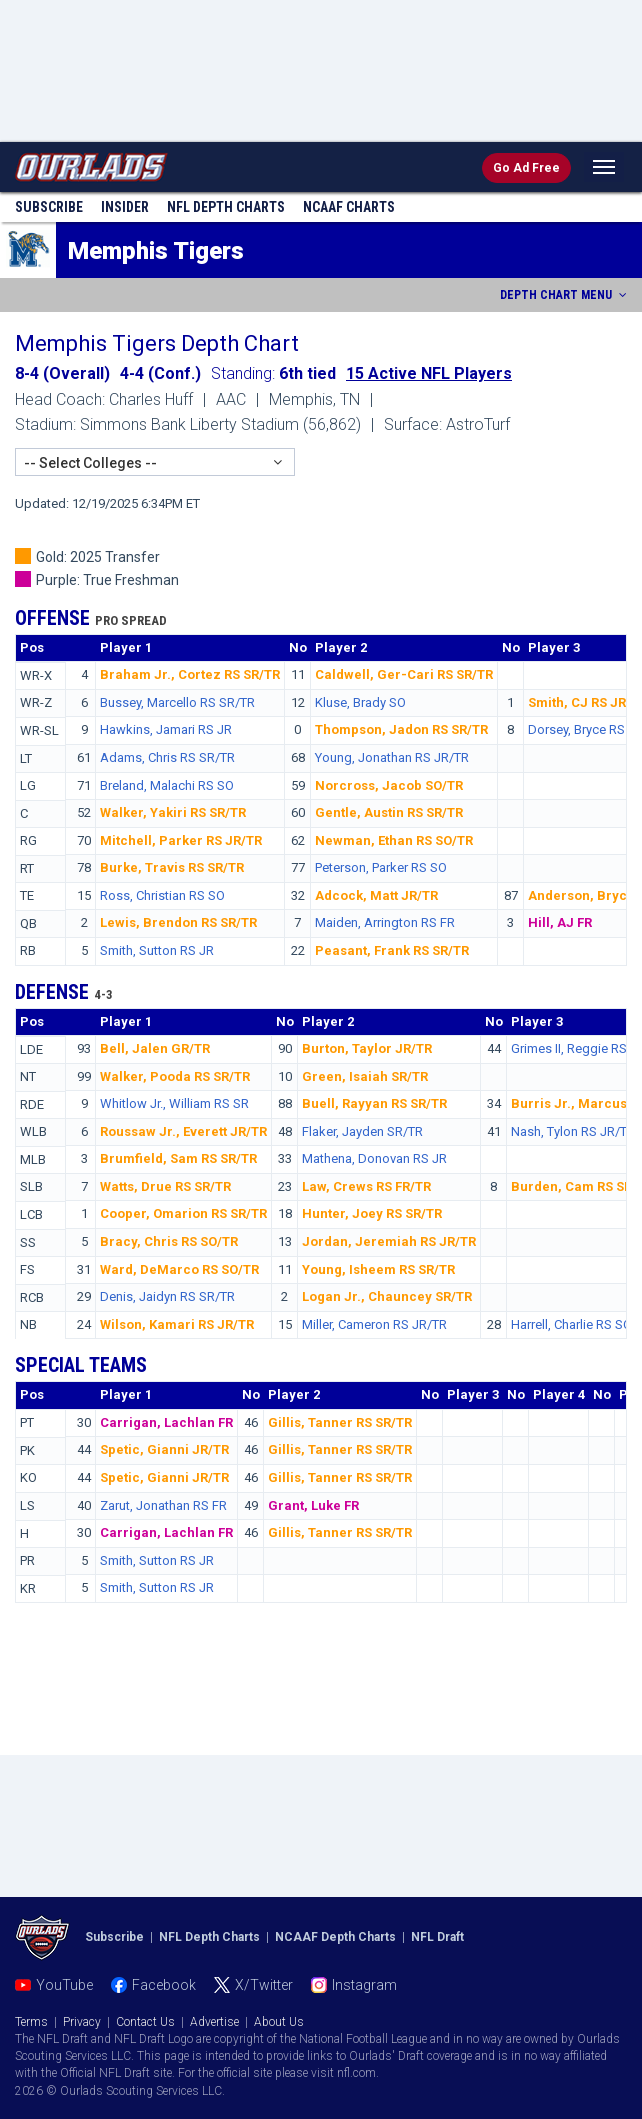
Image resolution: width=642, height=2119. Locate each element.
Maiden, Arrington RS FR (385, 922)
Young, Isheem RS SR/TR (378, 1269)
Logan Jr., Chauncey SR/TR (387, 1296)
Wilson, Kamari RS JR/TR (177, 1324)
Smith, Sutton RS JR (157, 950)
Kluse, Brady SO (360, 702)
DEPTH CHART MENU (565, 295)
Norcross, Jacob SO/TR (389, 785)
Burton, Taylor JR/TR (367, 1048)
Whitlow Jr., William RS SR (174, 1103)
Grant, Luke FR (313, 1505)
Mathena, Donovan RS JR (374, 1158)
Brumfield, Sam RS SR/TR (178, 1158)
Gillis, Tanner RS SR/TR (340, 1422)
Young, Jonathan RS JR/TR (392, 757)
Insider (125, 207)
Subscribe (49, 207)
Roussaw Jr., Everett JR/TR (183, 1131)
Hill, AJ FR (560, 922)
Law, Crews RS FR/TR (366, 1186)
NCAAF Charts (349, 207)
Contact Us (145, 2022)
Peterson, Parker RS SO (381, 867)
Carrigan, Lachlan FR (166, 1422)
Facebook (164, 1985)
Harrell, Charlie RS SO (571, 1324)
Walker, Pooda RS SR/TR (175, 1076)
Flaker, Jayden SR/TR (362, 1131)
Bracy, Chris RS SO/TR (169, 1241)
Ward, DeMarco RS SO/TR (179, 1269)
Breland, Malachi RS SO (167, 785)
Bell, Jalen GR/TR (155, 1048)
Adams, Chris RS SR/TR (167, 757)
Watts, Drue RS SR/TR (165, 1186)
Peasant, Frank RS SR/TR (392, 950)
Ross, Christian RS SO (162, 895)
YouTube (64, 1985)
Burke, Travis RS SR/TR (172, 867)
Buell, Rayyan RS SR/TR (374, 1103)
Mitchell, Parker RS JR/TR (181, 840)
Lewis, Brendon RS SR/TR (178, 922)
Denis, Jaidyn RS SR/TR (167, 1296)
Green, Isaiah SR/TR (365, 1076)
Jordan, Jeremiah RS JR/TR (389, 1241)
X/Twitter (264, 1985)
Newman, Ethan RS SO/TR (394, 840)
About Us (279, 2022)
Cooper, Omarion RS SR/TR (183, 1213)
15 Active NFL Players (429, 373)
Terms (31, 2022)
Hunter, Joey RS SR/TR (372, 1213)
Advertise (214, 2022)
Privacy (82, 2022)
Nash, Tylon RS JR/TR (573, 1131)
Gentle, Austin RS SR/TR (389, 812)
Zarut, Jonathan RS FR (163, 1505)
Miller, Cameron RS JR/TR (374, 1324)
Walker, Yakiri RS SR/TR (173, 812)
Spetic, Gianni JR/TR (164, 1449)
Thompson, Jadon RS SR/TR (401, 729)
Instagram (364, 1985)
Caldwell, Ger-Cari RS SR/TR (404, 674)
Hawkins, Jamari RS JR (166, 729)
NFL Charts (226, 207)
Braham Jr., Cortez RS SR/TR (190, 674)
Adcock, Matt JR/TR (376, 895)
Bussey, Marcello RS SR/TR (177, 702)
